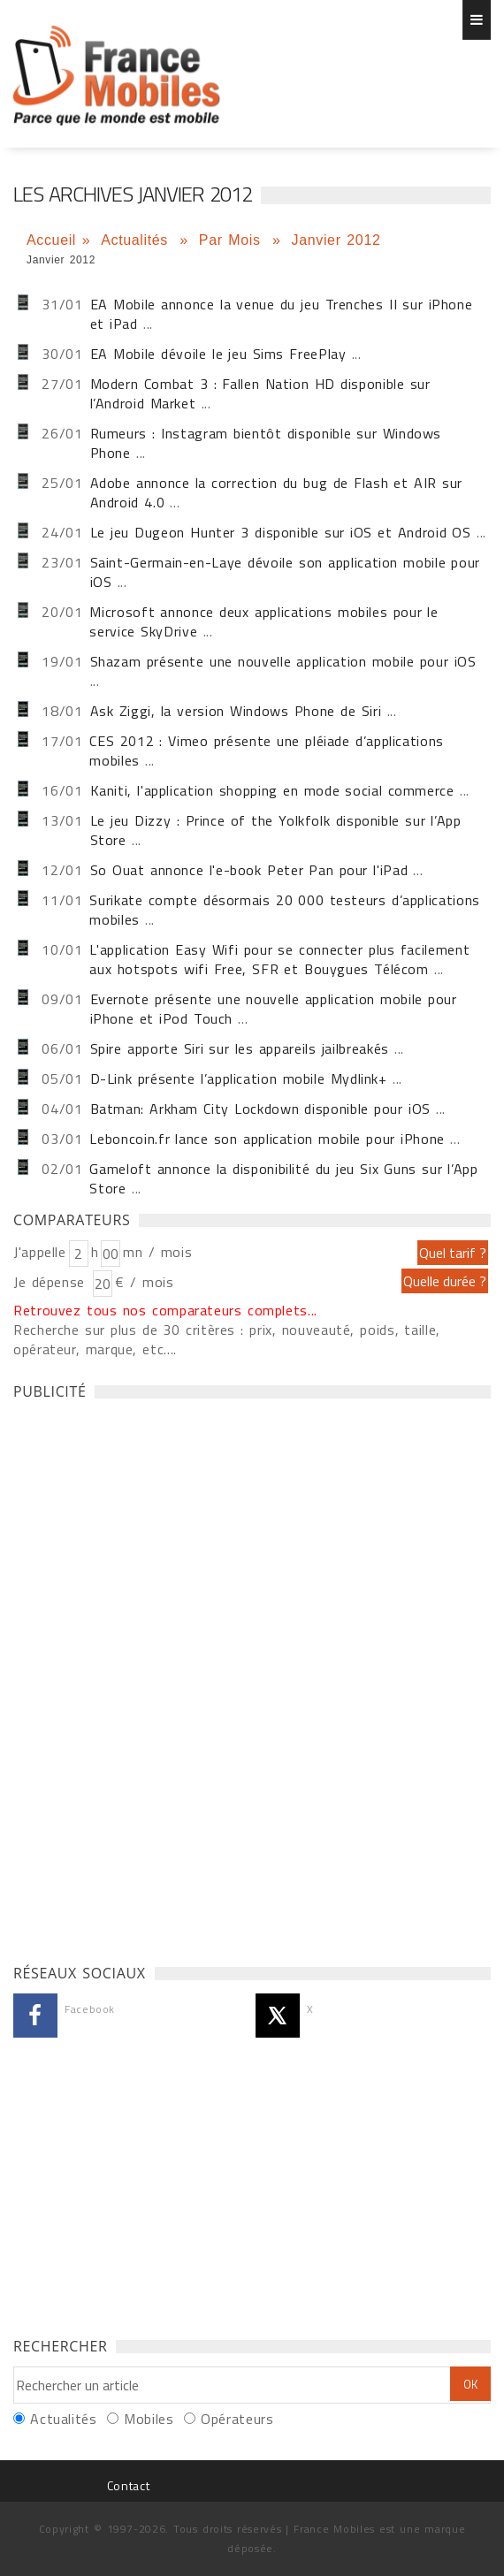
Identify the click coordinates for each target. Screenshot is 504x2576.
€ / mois (144, 1282)
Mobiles (148, 2418)
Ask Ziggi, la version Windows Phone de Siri (236, 710)
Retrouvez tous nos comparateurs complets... (165, 1310)
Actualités (137, 240)
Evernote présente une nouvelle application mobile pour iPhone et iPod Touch (273, 1008)
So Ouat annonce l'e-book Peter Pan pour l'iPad (249, 869)
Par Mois (233, 240)
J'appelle (39, 1251)
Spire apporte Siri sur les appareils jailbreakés (239, 1048)
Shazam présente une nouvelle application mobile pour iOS (283, 661)
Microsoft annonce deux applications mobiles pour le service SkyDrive (263, 621)
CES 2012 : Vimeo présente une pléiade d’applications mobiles (266, 750)
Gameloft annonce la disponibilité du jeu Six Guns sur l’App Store (283, 1178)
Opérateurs (237, 2418)
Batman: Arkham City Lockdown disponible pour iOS (260, 1108)
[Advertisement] (146, 1677)
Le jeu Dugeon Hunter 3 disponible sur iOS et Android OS (280, 532)
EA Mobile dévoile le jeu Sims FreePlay (218, 353)
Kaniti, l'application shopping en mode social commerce (272, 790)
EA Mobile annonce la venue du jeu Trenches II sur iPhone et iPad (281, 313)
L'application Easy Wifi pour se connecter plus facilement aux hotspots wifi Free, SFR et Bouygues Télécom (279, 959)
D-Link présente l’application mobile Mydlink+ (238, 1078)
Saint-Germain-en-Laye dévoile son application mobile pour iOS (285, 572)
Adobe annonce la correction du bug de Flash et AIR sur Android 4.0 (276, 492)
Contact (128, 2485)
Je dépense (51, 1282)
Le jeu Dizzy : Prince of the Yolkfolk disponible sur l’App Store (276, 830)
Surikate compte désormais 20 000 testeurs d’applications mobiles (284, 909)
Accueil (51, 240)
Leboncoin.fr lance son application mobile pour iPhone (267, 1138)
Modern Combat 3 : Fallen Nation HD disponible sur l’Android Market (260, 393)
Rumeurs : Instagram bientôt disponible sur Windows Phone (266, 443)
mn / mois (157, 1251)
